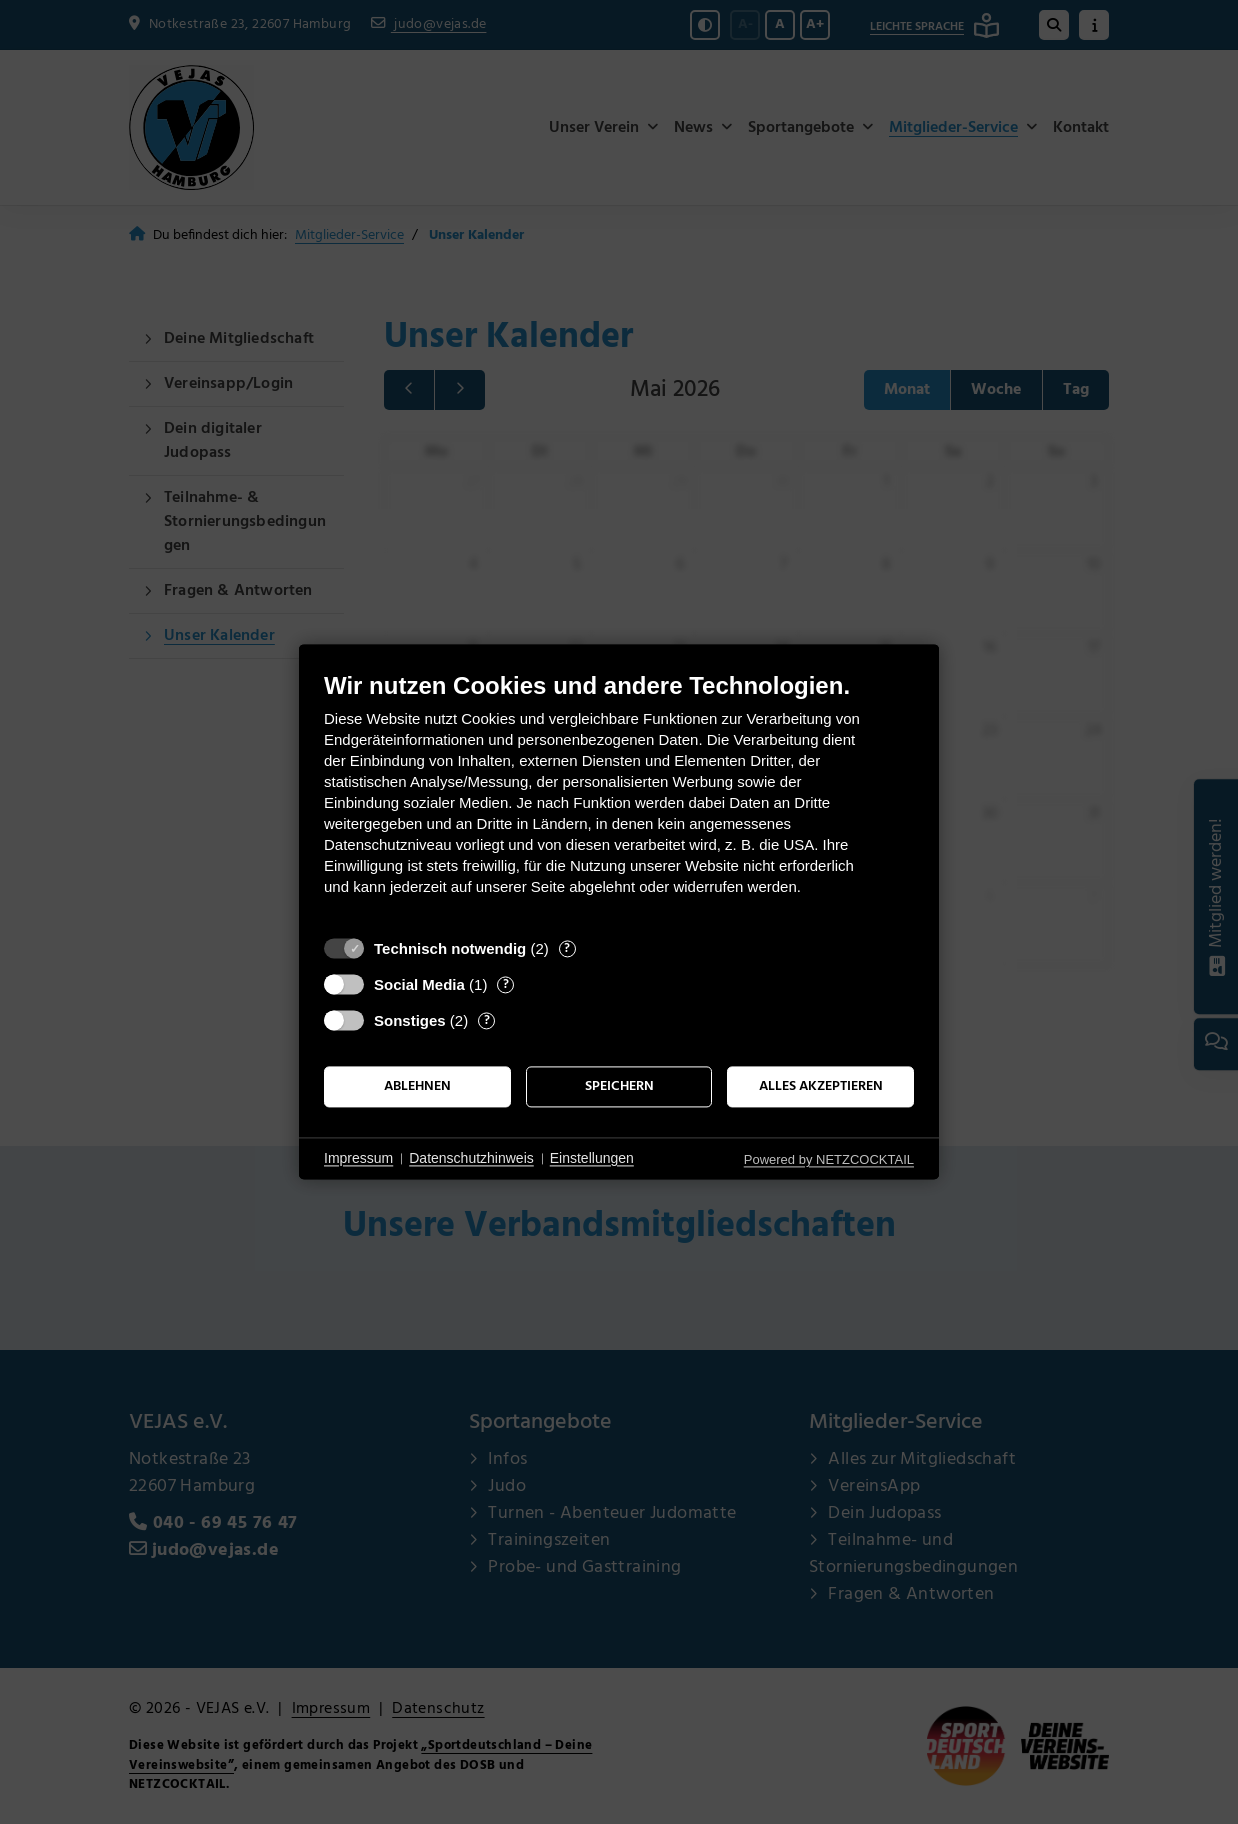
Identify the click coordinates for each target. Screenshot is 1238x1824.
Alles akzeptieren (821, 1086)
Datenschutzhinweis (471, 1158)
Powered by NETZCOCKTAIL (829, 1159)
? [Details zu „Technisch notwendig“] (567, 948)
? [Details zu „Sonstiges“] (487, 1020)
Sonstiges (410, 1020)
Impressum (358, 1158)
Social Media (419, 984)
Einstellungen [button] (592, 1158)
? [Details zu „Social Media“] (506, 984)
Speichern (619, 1086)
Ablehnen (417, 1086)
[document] (619, 798)
